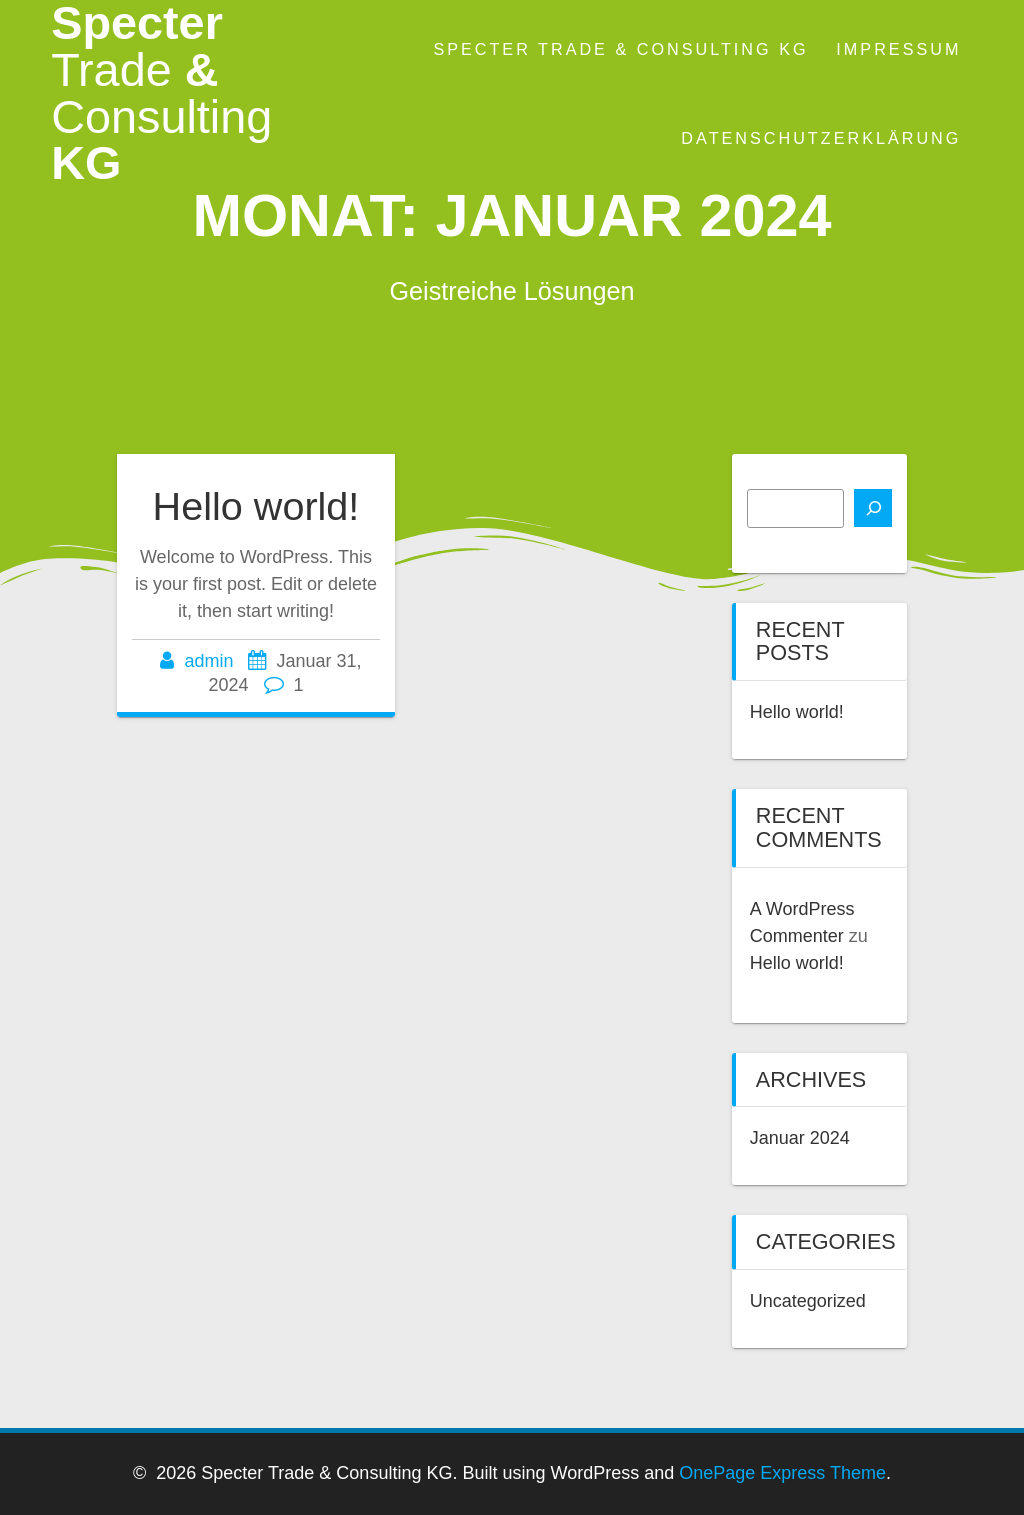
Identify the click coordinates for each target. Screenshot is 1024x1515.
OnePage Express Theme (782, 1473)
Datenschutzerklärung (821, 138)
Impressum (898, 49)
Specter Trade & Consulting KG (620, 49)
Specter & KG (161, 93)
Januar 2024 (800, 1138)
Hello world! (256, 506)
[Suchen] (873, 508)
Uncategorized (808, 1301)
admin (208, 661)
